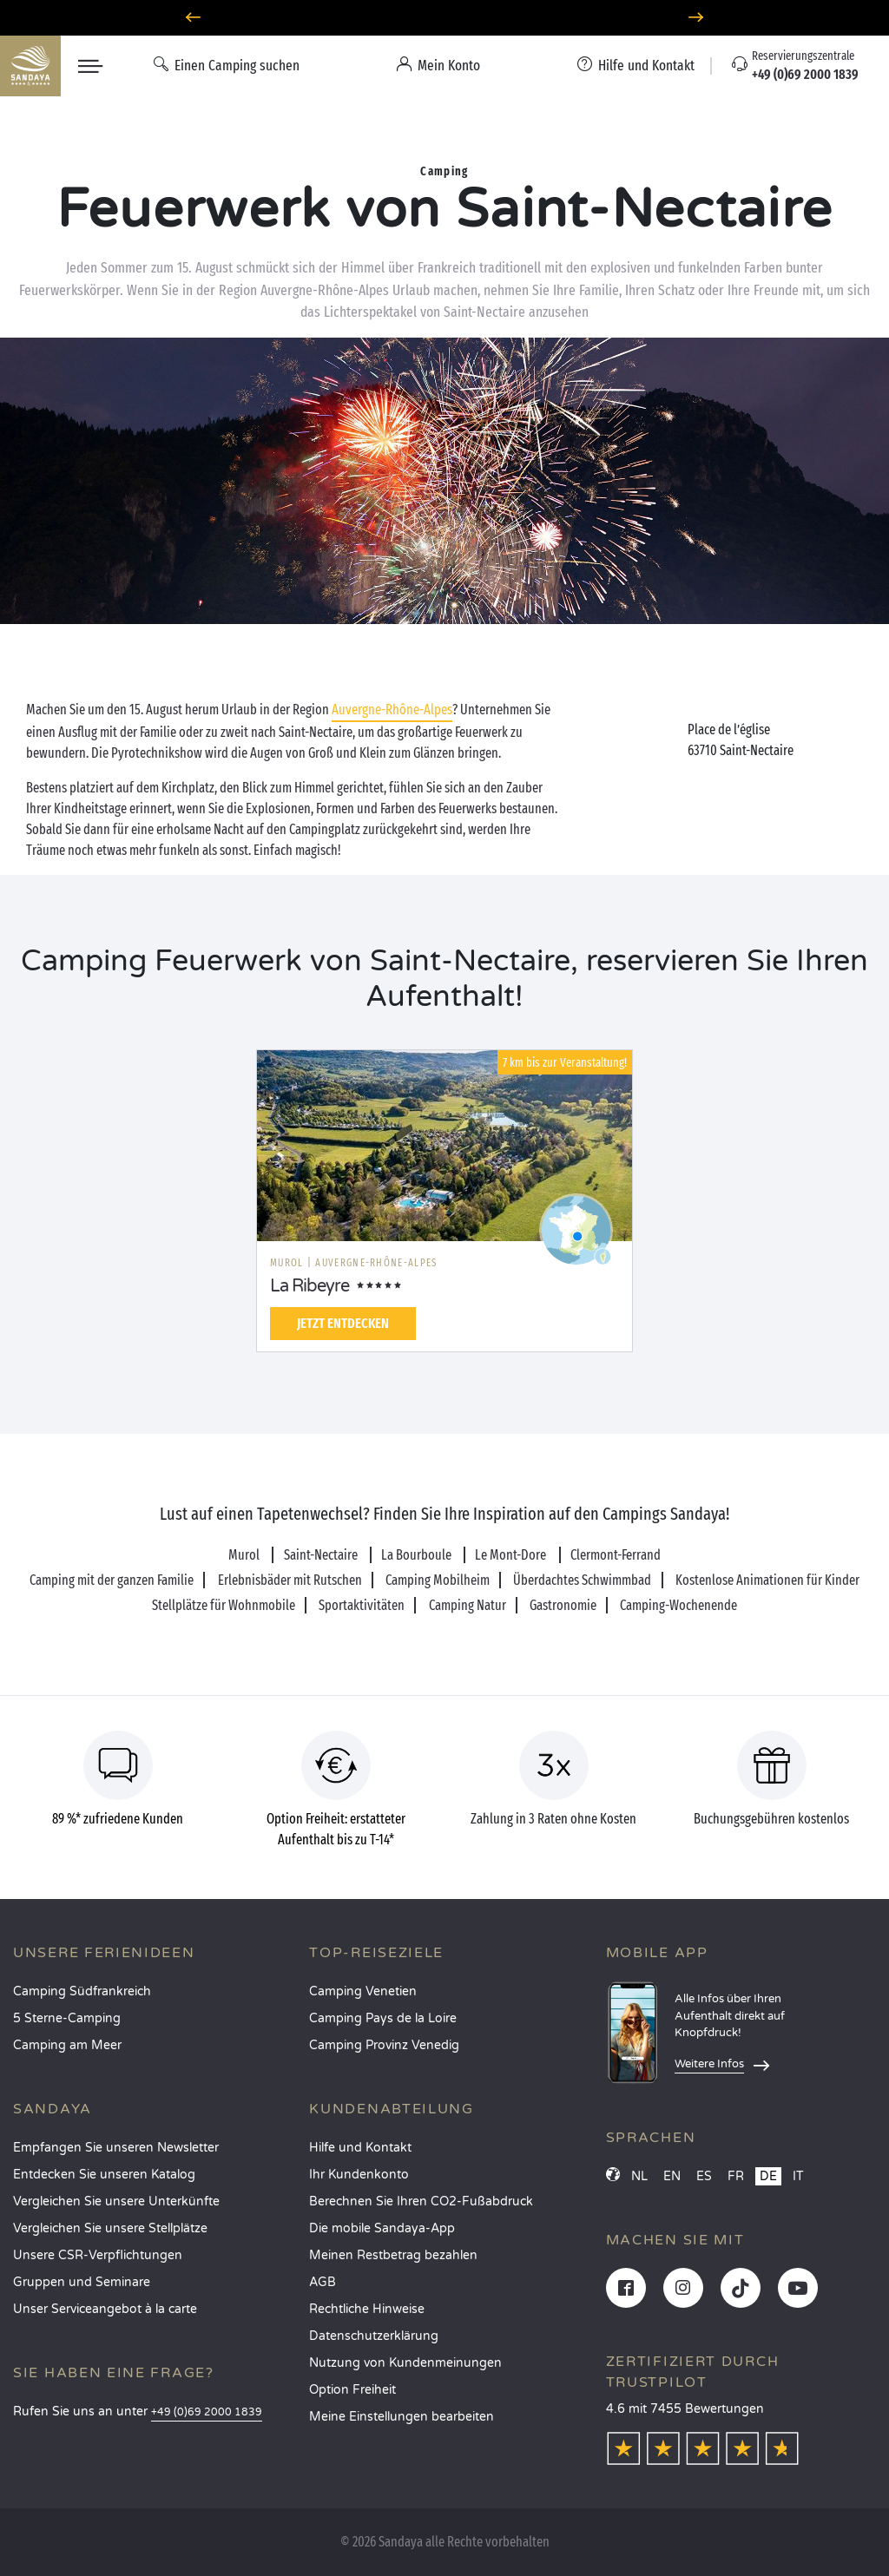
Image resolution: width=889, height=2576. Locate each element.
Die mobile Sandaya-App (382, 2228)
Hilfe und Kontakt (360, 2147)
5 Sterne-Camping (67, 2018)
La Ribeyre (309, 1286)
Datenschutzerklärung (373, 2336)
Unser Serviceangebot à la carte (105, 2309)
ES (704, 2176)
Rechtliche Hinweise (367, 2309)
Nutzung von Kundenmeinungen (405, 2363)
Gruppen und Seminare (81, 2282)
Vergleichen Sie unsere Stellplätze (110, 2228)
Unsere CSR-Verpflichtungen (97, 2255)
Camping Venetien (363, 1991)
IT (798, 2176)
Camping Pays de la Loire (383, 2018)
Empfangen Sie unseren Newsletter (116, 2147)
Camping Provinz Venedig (384, 2045)
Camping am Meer (67, 2045)
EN (672, 2176)
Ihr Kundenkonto (359, 2174)
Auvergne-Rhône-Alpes (392, 709)
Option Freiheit (352, 2389)
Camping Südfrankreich (82, 1991)
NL (639, 2176)
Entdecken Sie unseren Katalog (104, 2174)
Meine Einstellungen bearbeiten (401, 2416)
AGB (322, 2282)
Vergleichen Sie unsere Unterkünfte (116, 2201)
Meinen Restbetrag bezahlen (393, 2255)
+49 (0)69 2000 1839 (206, 2412)
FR (736, 2176)
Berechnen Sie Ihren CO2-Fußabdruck (421, 2201)
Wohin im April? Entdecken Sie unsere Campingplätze (445, 17)
